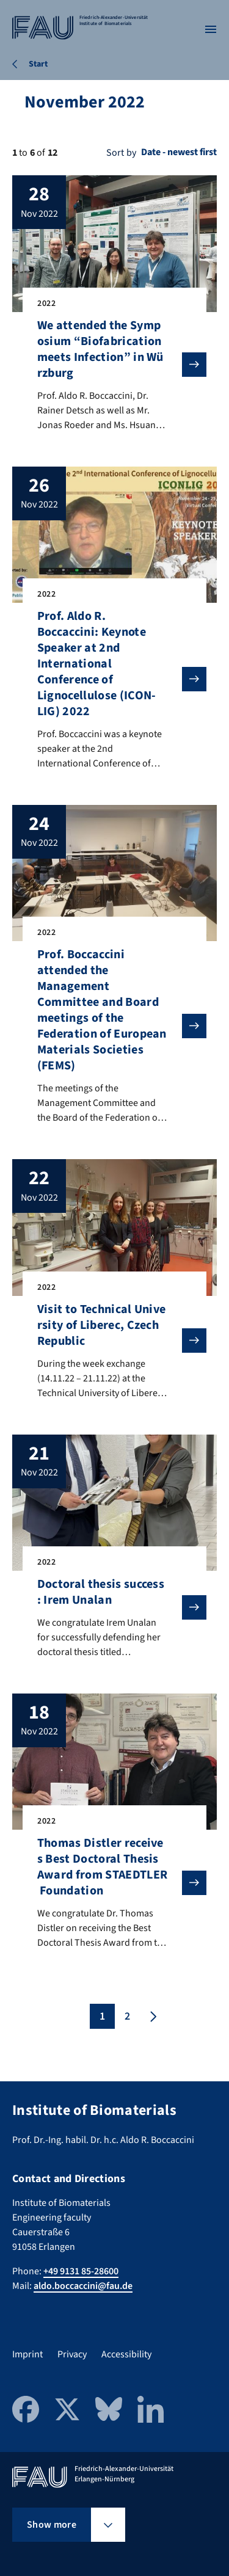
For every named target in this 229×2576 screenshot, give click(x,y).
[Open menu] (210, 29)
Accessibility (126, 2354)
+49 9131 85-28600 (80, 2271)
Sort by (121, 152)
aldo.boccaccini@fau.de (83, 2286)
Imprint (27, 2354)
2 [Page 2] (127, 2016)
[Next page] (152, 2016)
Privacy (72, 2354)
